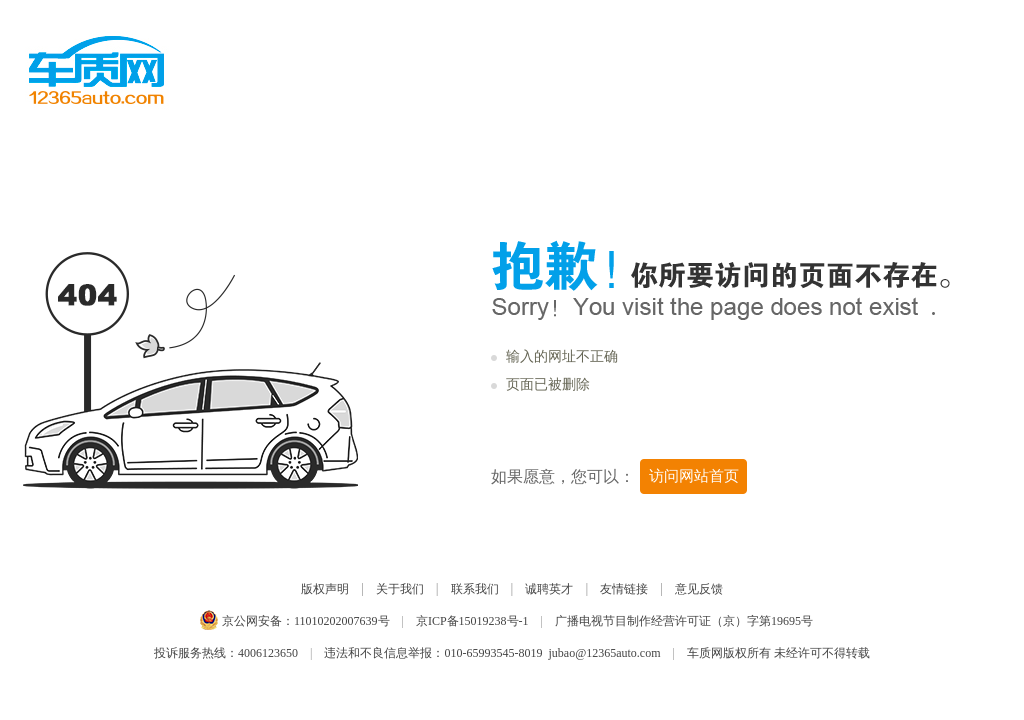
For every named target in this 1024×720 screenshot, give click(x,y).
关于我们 (400, 589)
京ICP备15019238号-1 (472, 621)
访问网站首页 (694, 476)
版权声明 (325, 589)
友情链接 (624, 589)
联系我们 (475, 589)
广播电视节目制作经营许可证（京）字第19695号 (684, 621)
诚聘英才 (549, 589)
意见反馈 (699, 589)
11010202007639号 (342, 621)
